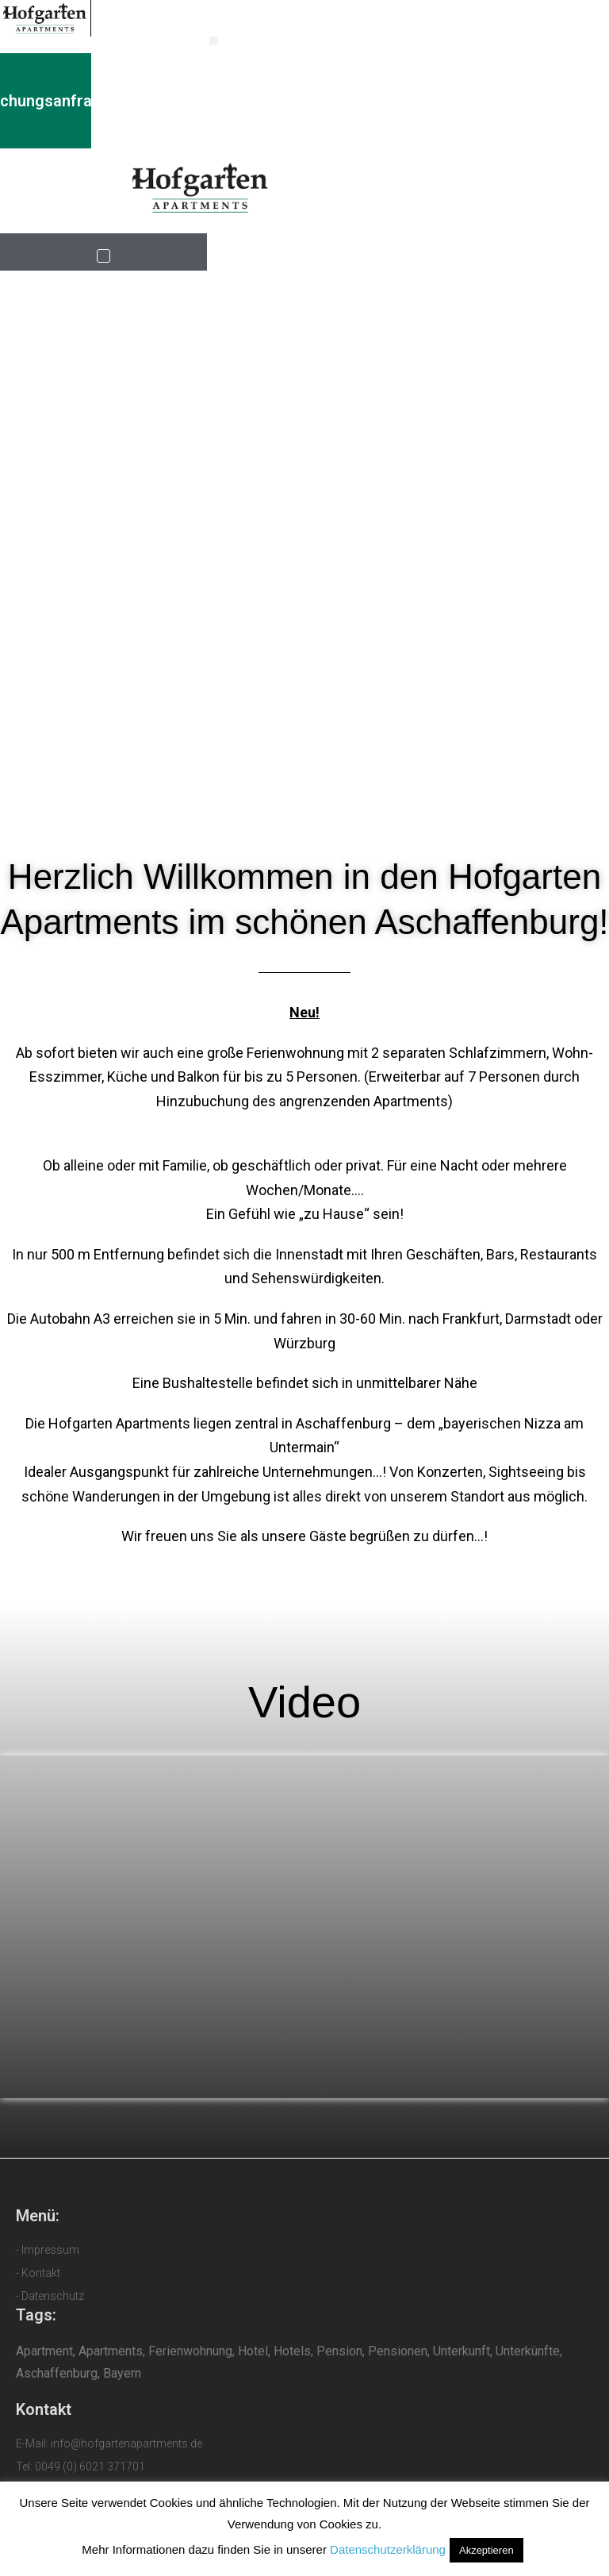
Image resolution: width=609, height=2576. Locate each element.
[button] (213, 41)
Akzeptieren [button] (486, 2550)
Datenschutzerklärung (388, 2549)
